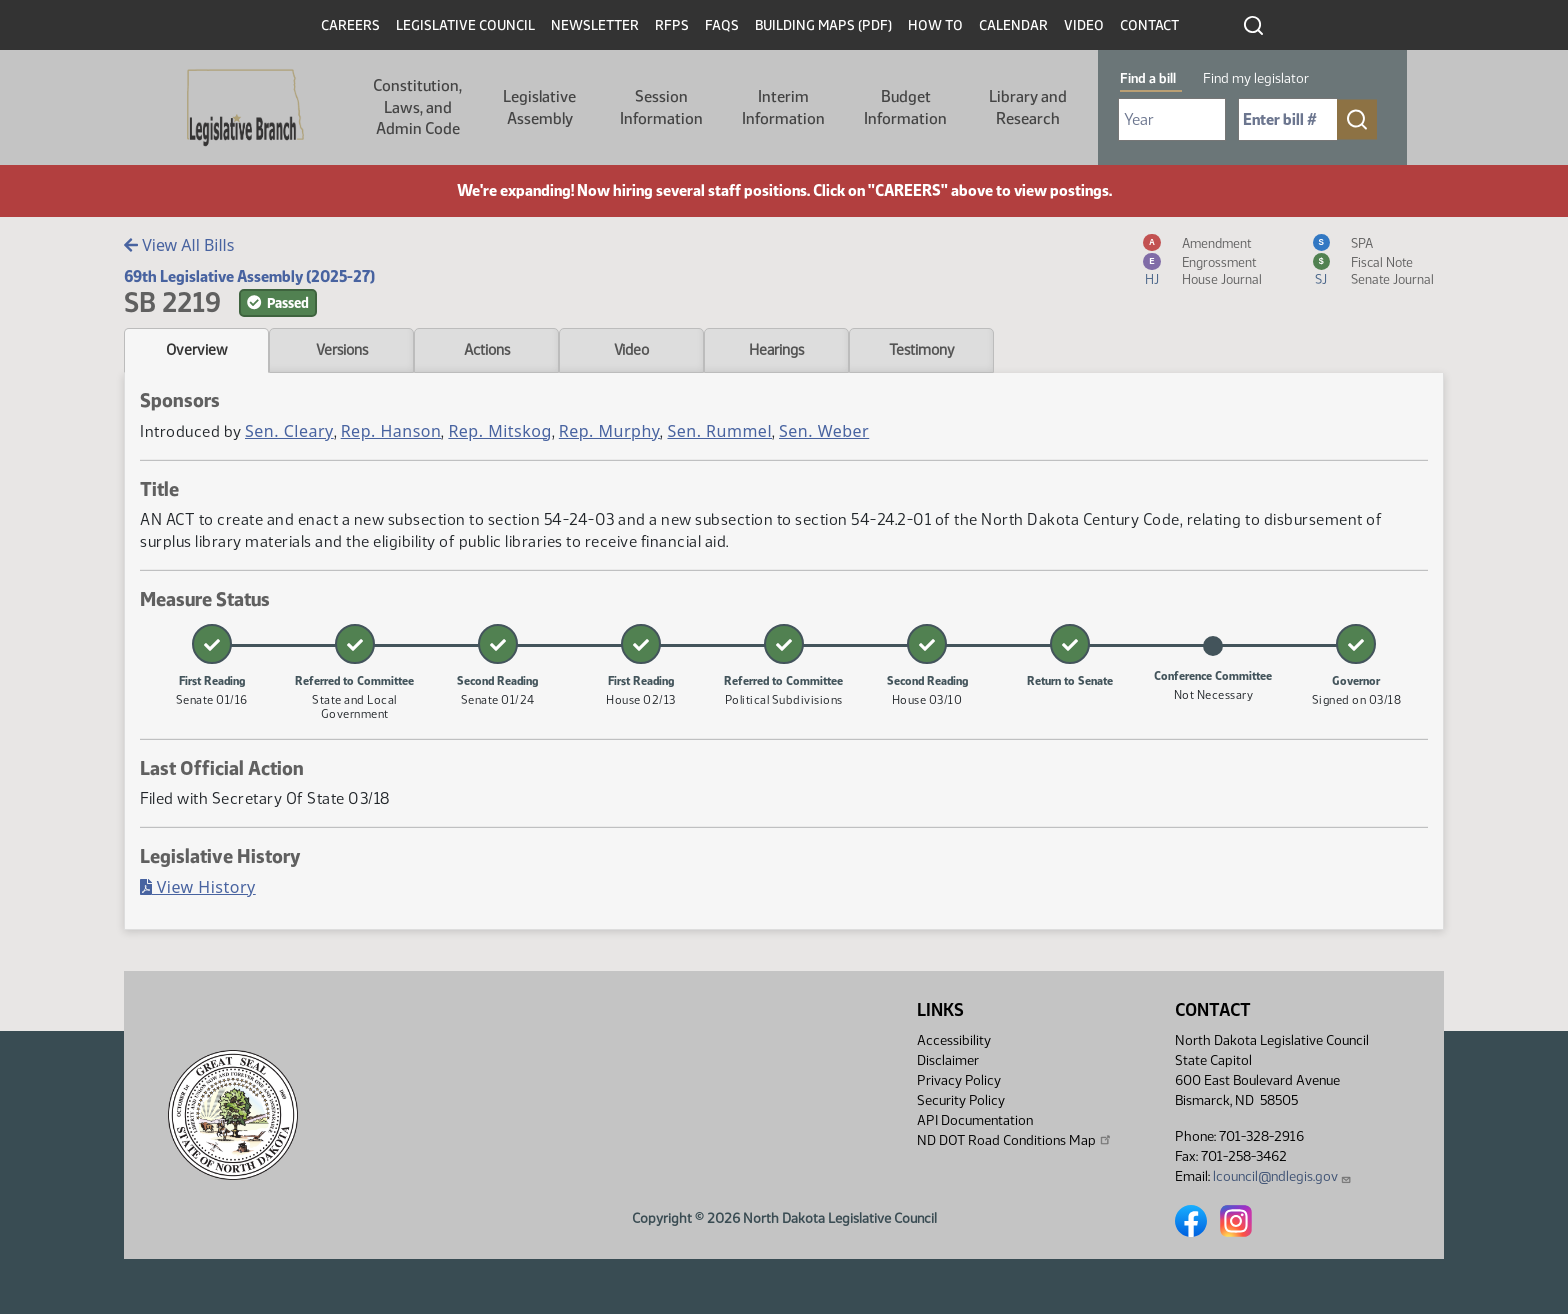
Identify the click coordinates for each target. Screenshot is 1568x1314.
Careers (350, 25)
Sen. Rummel (719, 431)
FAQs (722, 25)
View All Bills (179, 245)
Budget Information (905, 107)
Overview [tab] (196, 350)
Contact (1149, 25)
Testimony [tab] (922, 350)
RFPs (672, 25)
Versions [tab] (342, 350)
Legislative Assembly (539, 107)
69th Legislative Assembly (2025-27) (249, 276)
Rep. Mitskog (499, 431)
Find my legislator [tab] (1256, 78)
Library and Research (1028, 107)
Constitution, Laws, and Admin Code (417, 107)
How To (935, 25)
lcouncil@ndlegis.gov (1282, 1176)
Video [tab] (631, 350)
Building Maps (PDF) (823, 25)
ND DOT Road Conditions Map (1015, 1140)
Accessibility (954, 1040)
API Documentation (975, 1120)
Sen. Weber (824, 431)
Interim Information (783, 107)
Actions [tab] (487, 350)
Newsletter (595, 25)
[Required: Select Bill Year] (1172, 119)
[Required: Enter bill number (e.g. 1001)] (1288, 119)
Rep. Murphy (610, 431)
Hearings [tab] (776, 350)
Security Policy (961, 1100)
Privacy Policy (959, 1080)
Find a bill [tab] (1148, 78)
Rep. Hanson (391, 431)
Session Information (661, 107)
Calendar (1013, 25)
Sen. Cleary (289, 431)
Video (1084, 25)
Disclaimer (948, 1060)
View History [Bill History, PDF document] (198, 887)
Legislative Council (465, 25)
